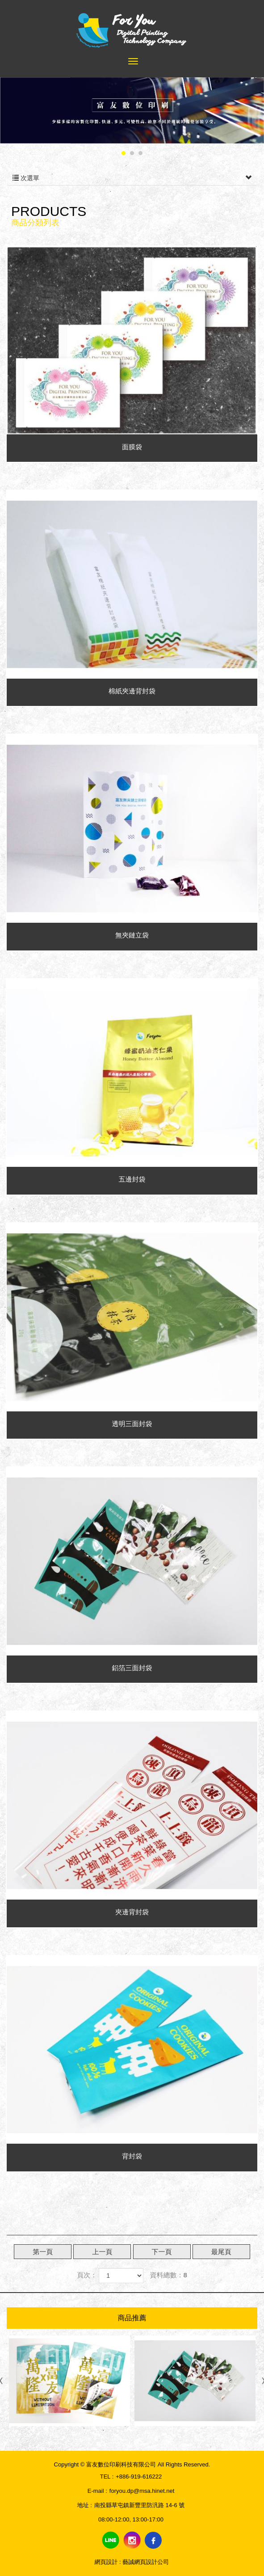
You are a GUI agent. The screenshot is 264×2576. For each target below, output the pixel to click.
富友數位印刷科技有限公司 (132, 28)
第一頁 (43, 2251)
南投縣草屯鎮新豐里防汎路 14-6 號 (139, 2505)
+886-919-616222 (139, 2476)
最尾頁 (221, 2251)
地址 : (84, 2505)
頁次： (87, 2275)
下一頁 (162, 2251)
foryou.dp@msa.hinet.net (141, 2490)
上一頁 (102, 2251)
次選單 (132, 177)
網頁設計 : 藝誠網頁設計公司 (132, 2562)
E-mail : (97, 2490)
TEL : (107, 2476)
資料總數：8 (168, 2275)
